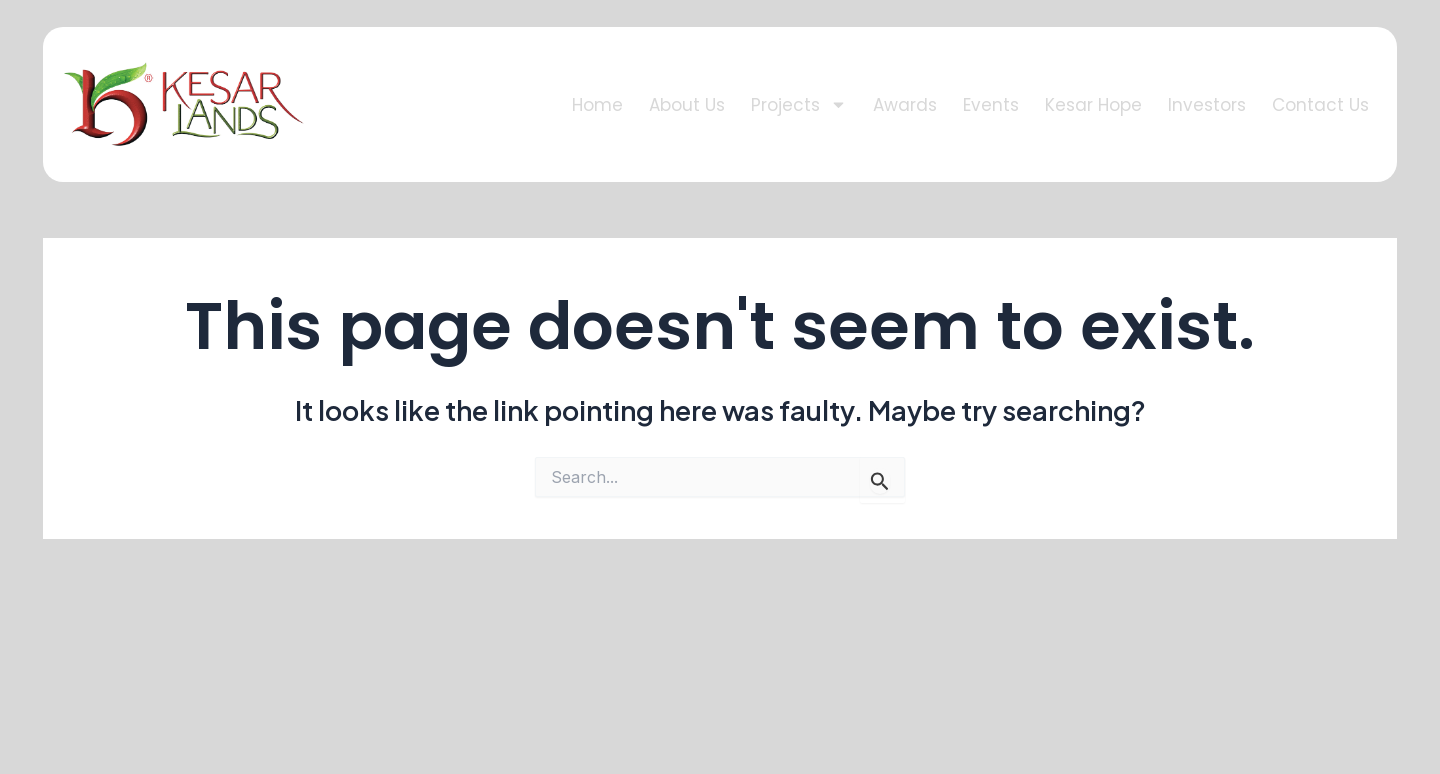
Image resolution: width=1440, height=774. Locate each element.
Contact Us (1320, 105)
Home (597, 105)
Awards (905, 105)
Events (991, 105)
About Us (687, 105)
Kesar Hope (1093, 105)
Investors (1207, 105)
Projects (799, 104)
